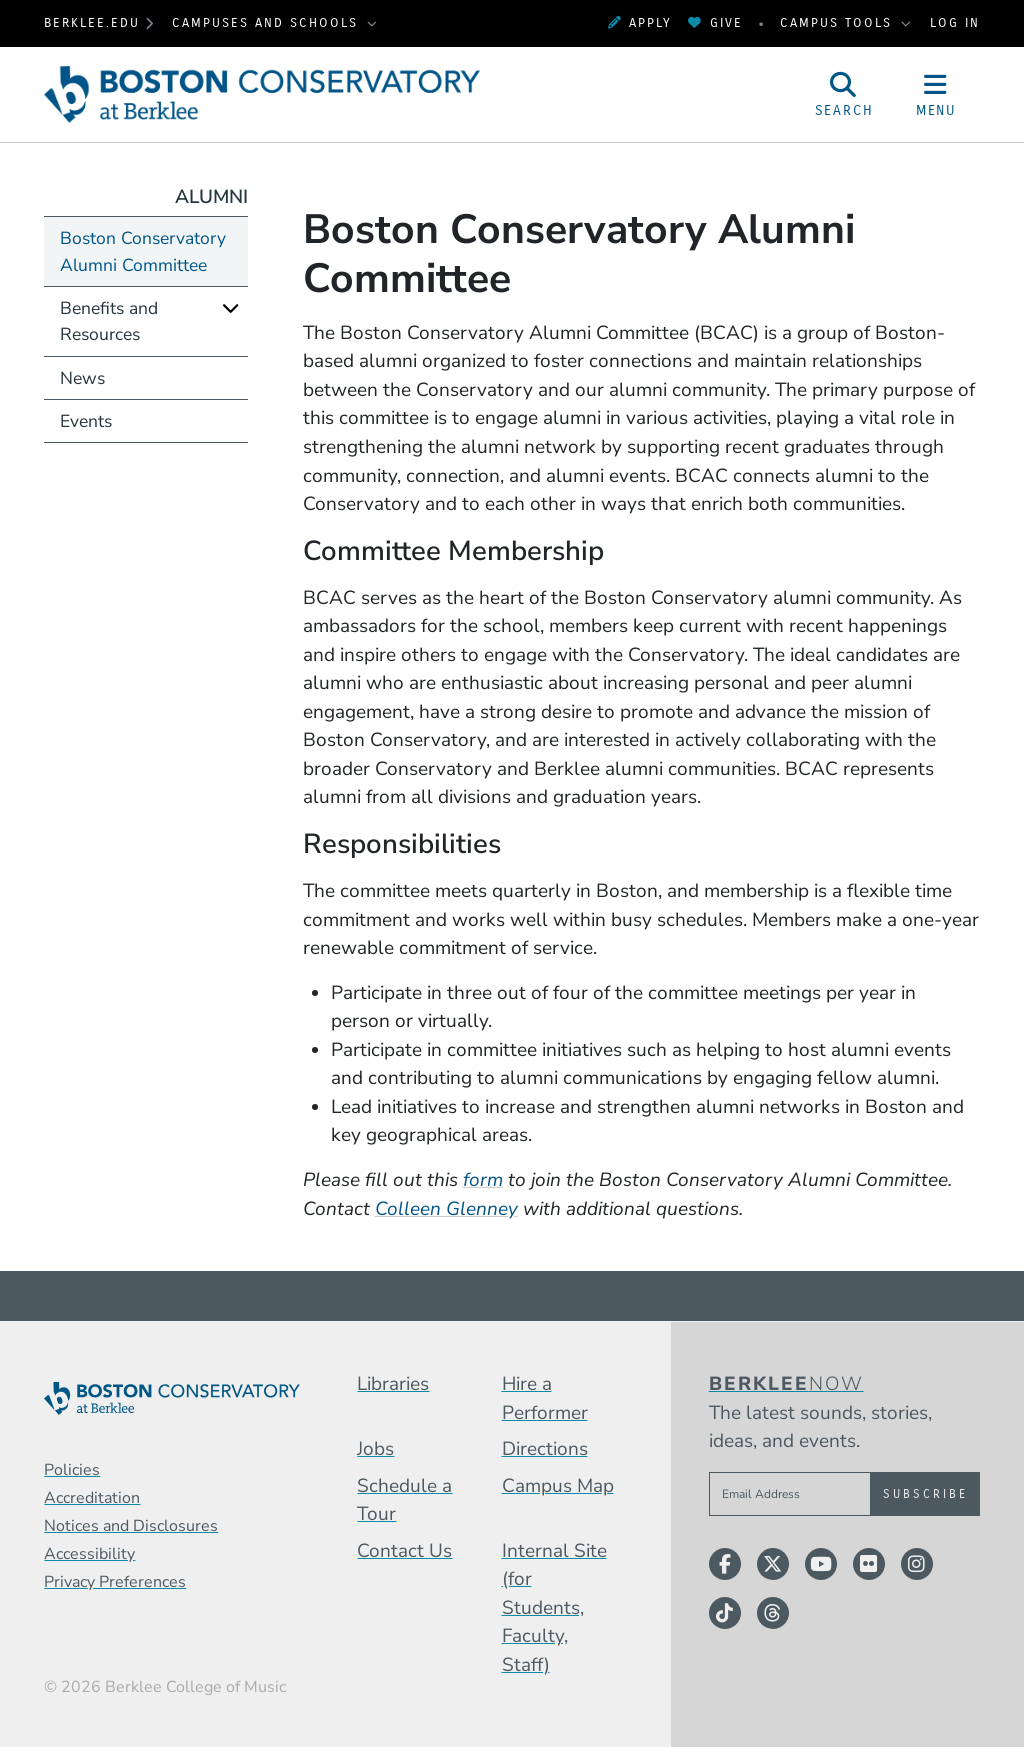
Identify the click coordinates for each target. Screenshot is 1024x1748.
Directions (545, 1449)
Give (715, 22)
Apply (640, 22)
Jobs (375, 1449)
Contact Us (404, 1551)
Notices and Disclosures (131, 1526)
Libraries (393, 1384)
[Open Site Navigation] (936, 94)
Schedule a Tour (404, 1500)
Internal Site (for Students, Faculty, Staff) (554, 1608)
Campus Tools (839, 22)
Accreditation (92, 1498)
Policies (72, 1470)
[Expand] (231, 307)
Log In (955, 22)
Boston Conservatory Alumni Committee (143, 251)
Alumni (211, 197)
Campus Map (558, 1486)
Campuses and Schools (268, 22)
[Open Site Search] (844, 94)
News (82, 378)
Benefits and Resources (109, 321)
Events (86, 421)
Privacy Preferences (115, 1582)
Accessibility (89, 1554)
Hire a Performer (545, 1398)
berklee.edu (92, 22)
